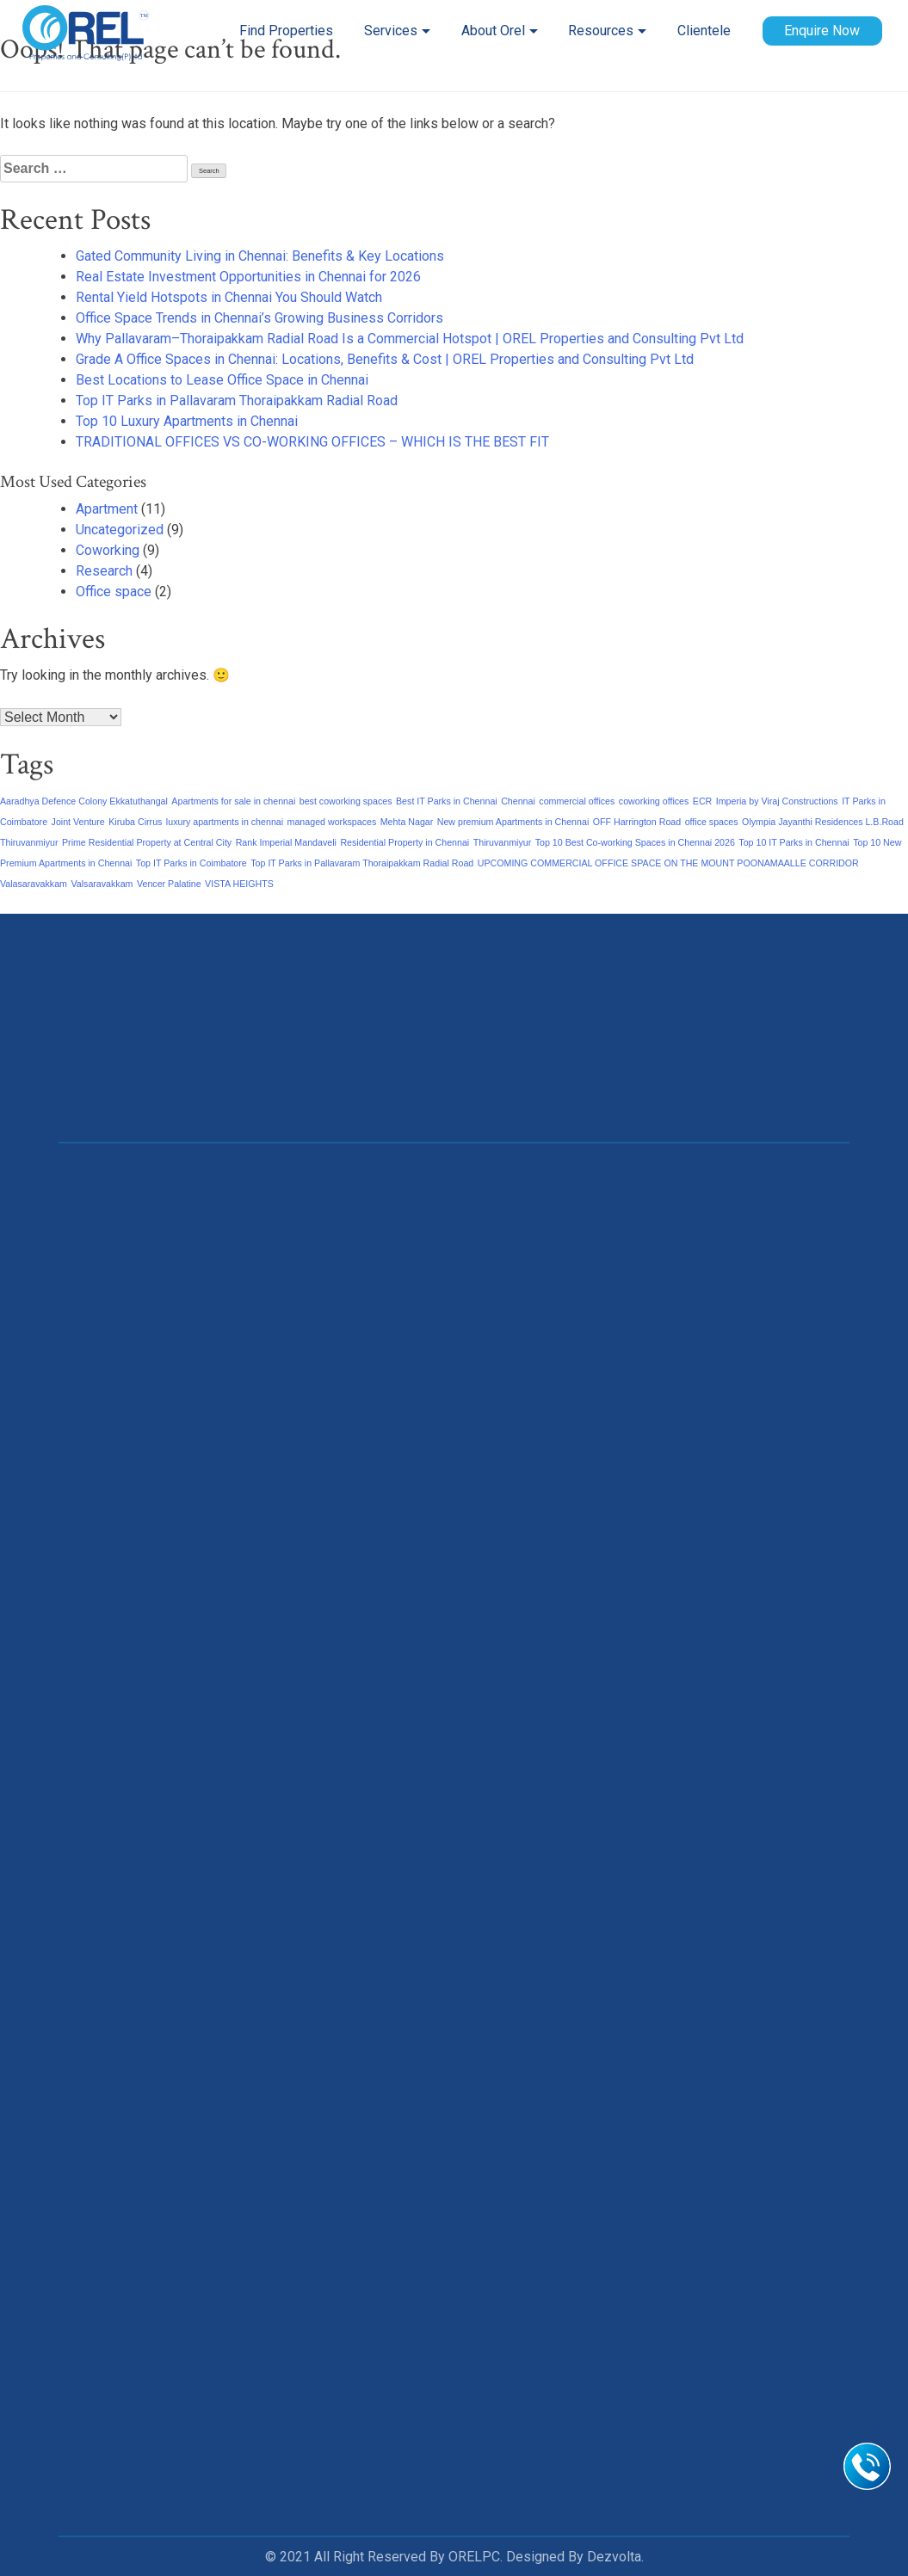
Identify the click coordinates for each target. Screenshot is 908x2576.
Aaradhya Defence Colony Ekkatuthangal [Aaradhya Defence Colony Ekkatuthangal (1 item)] (84, 801)
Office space (113, 591)
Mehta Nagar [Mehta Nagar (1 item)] (407, 822)
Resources (600, 30)
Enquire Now (822, 30)
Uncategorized (120, 529)
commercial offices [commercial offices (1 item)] (577, 801)
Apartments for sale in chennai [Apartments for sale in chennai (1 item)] (233, 801)
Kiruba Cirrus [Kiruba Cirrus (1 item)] (135, 822)
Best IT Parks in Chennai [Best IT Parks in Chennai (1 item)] (446, 801)
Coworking (107, 550)
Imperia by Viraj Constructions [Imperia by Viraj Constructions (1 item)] (777, 801)
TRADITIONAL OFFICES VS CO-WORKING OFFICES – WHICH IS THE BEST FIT (312, 442)
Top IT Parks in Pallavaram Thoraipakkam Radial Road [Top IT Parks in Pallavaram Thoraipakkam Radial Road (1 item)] (361, 863)
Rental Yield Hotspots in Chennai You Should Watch (229, 297)
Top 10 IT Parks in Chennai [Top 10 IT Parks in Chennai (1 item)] (793, 842)
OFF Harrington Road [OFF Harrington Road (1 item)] (637, 822)
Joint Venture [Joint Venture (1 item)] (78, 822)
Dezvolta (614, 2556)
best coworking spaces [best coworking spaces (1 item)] (346, 801)
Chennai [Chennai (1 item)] (518, 801)
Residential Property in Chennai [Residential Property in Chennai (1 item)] (404, 842)
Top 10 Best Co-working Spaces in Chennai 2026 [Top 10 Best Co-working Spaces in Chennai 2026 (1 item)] (635, 842)
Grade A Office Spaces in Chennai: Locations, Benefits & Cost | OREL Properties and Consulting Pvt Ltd (385, 359)
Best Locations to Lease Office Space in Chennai (222, 380)
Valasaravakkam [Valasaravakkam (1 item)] (33, 883)
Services (390, 30)
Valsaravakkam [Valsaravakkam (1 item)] (102, 883)
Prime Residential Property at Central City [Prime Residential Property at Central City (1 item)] (147, 842)
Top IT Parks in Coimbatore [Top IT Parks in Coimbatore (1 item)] (191, 863)
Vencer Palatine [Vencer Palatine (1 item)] (169, 883)
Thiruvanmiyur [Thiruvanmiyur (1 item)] (502, 842)
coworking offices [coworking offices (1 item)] (654, 801)
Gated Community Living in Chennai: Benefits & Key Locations (260, 256)
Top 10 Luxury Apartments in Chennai (187, 421)
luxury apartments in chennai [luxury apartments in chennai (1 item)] (224, 822)
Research (104, 571)
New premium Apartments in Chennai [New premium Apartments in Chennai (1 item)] (513, 822)
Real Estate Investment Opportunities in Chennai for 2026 (248, 276)
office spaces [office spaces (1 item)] (711, 822)
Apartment (107, 509)
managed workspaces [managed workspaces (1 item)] (332, 822)
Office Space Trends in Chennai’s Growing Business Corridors (259, 318)
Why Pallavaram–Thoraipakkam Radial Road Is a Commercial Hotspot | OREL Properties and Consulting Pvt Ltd (410, 338)
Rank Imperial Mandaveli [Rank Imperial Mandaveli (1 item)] (286, 842)
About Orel (492, 30)
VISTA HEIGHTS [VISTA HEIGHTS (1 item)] (239, 883)
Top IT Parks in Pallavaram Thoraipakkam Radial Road (237, 400)
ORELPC (474, 2556)
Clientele (704, 30)
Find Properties (286, 30)
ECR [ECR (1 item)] (703, 801)
